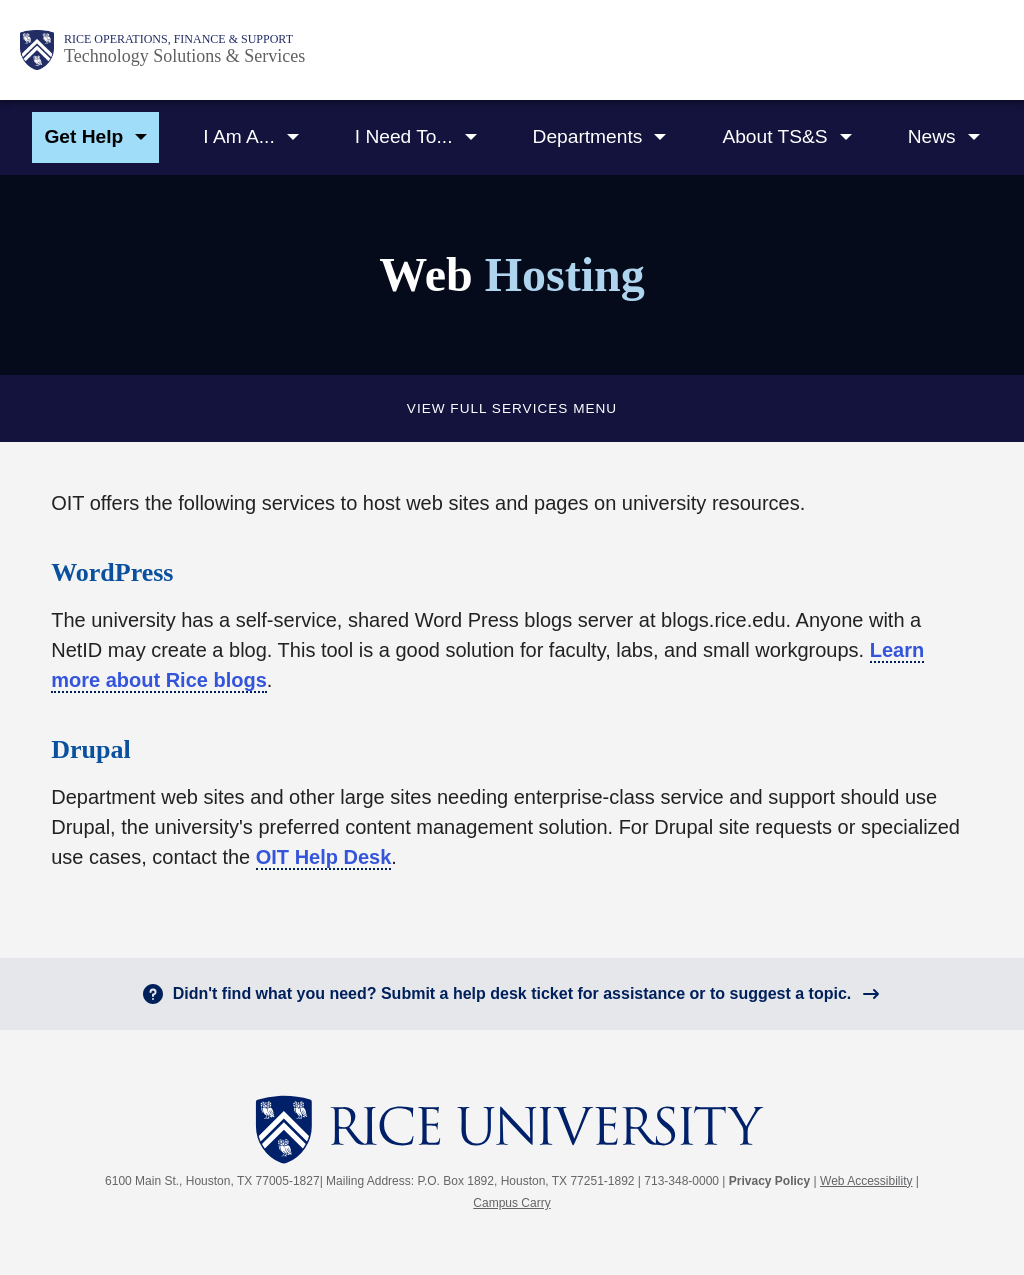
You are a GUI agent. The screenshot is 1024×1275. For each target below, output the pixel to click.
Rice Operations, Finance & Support (178, 39)
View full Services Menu (512, 408)
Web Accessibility (866, 1181)
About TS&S (774, 136)
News (932, 136)
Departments (588, 136)
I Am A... (238, 136)
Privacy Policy (769, 1181)
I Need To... (404, 136)
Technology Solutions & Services (184, 56)
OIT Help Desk (324, 857)
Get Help (83, 136)
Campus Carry (511, 1203)
